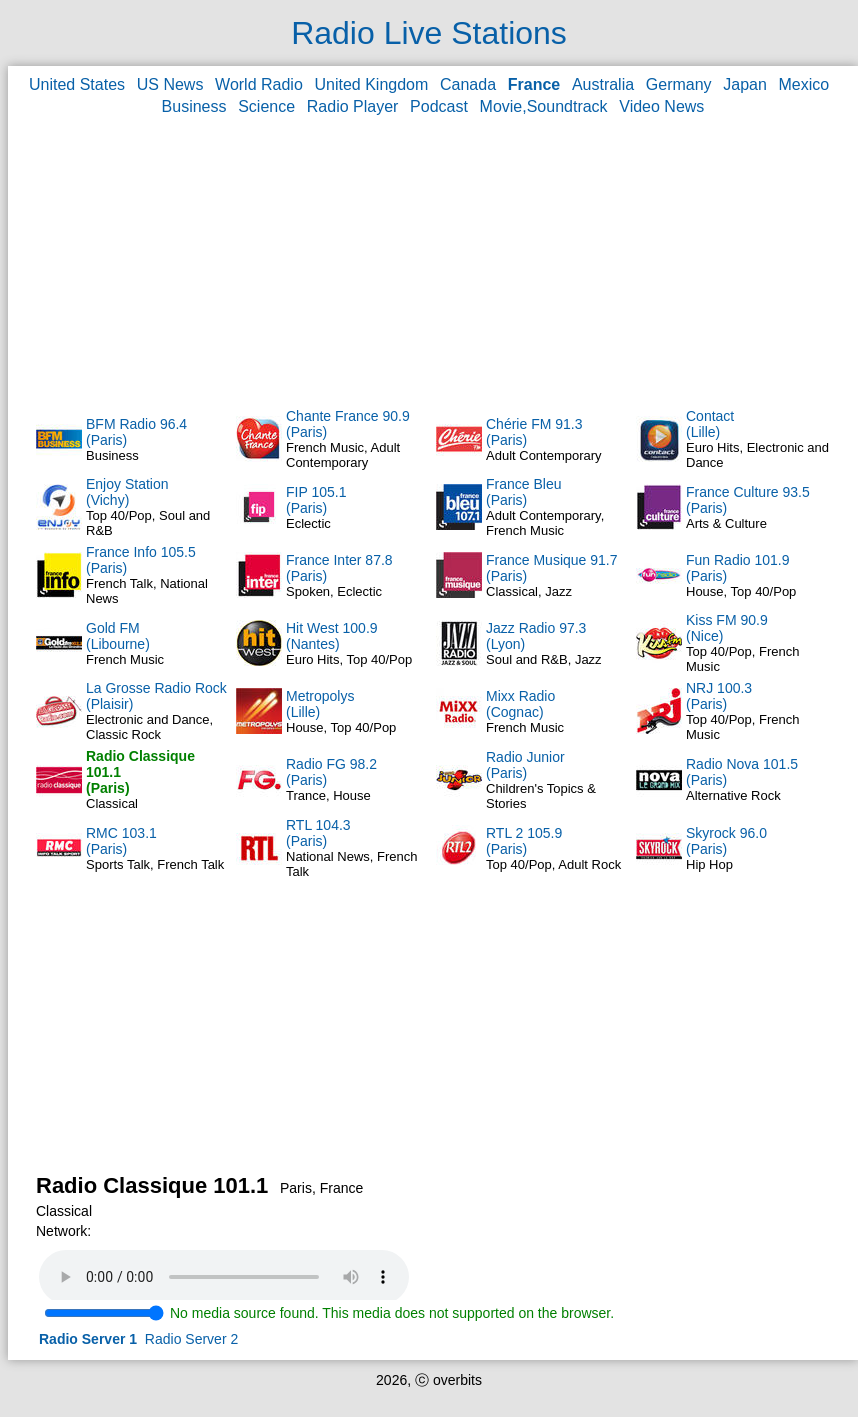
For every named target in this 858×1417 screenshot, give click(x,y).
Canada (468, 84)
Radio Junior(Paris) (525, 765)
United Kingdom (372, 84)
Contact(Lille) (710, 424)
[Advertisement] (433, 261)
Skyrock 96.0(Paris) (726, 841)
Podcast (439, 106)
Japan (745, 84)
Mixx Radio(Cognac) (520, 704)
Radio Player (353, 106)
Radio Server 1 (88, 1339)
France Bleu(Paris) (523, 492)
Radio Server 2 (191, 1339)
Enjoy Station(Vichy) (127, 492)
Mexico (804, 84)
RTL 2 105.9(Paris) (524, 841)
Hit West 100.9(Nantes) (332, 636)
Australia (603, 84)
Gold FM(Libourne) (118, 636)
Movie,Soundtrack (544, 106)
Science (266, 106)
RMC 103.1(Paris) (121, 841)
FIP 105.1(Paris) (316, 500)
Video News (661, 106)
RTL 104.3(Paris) (318, 833)
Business (194, 106)
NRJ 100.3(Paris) (719, 696)
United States (77, 84)
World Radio (259, 84)
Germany (679, 84)
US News (170, 84)
